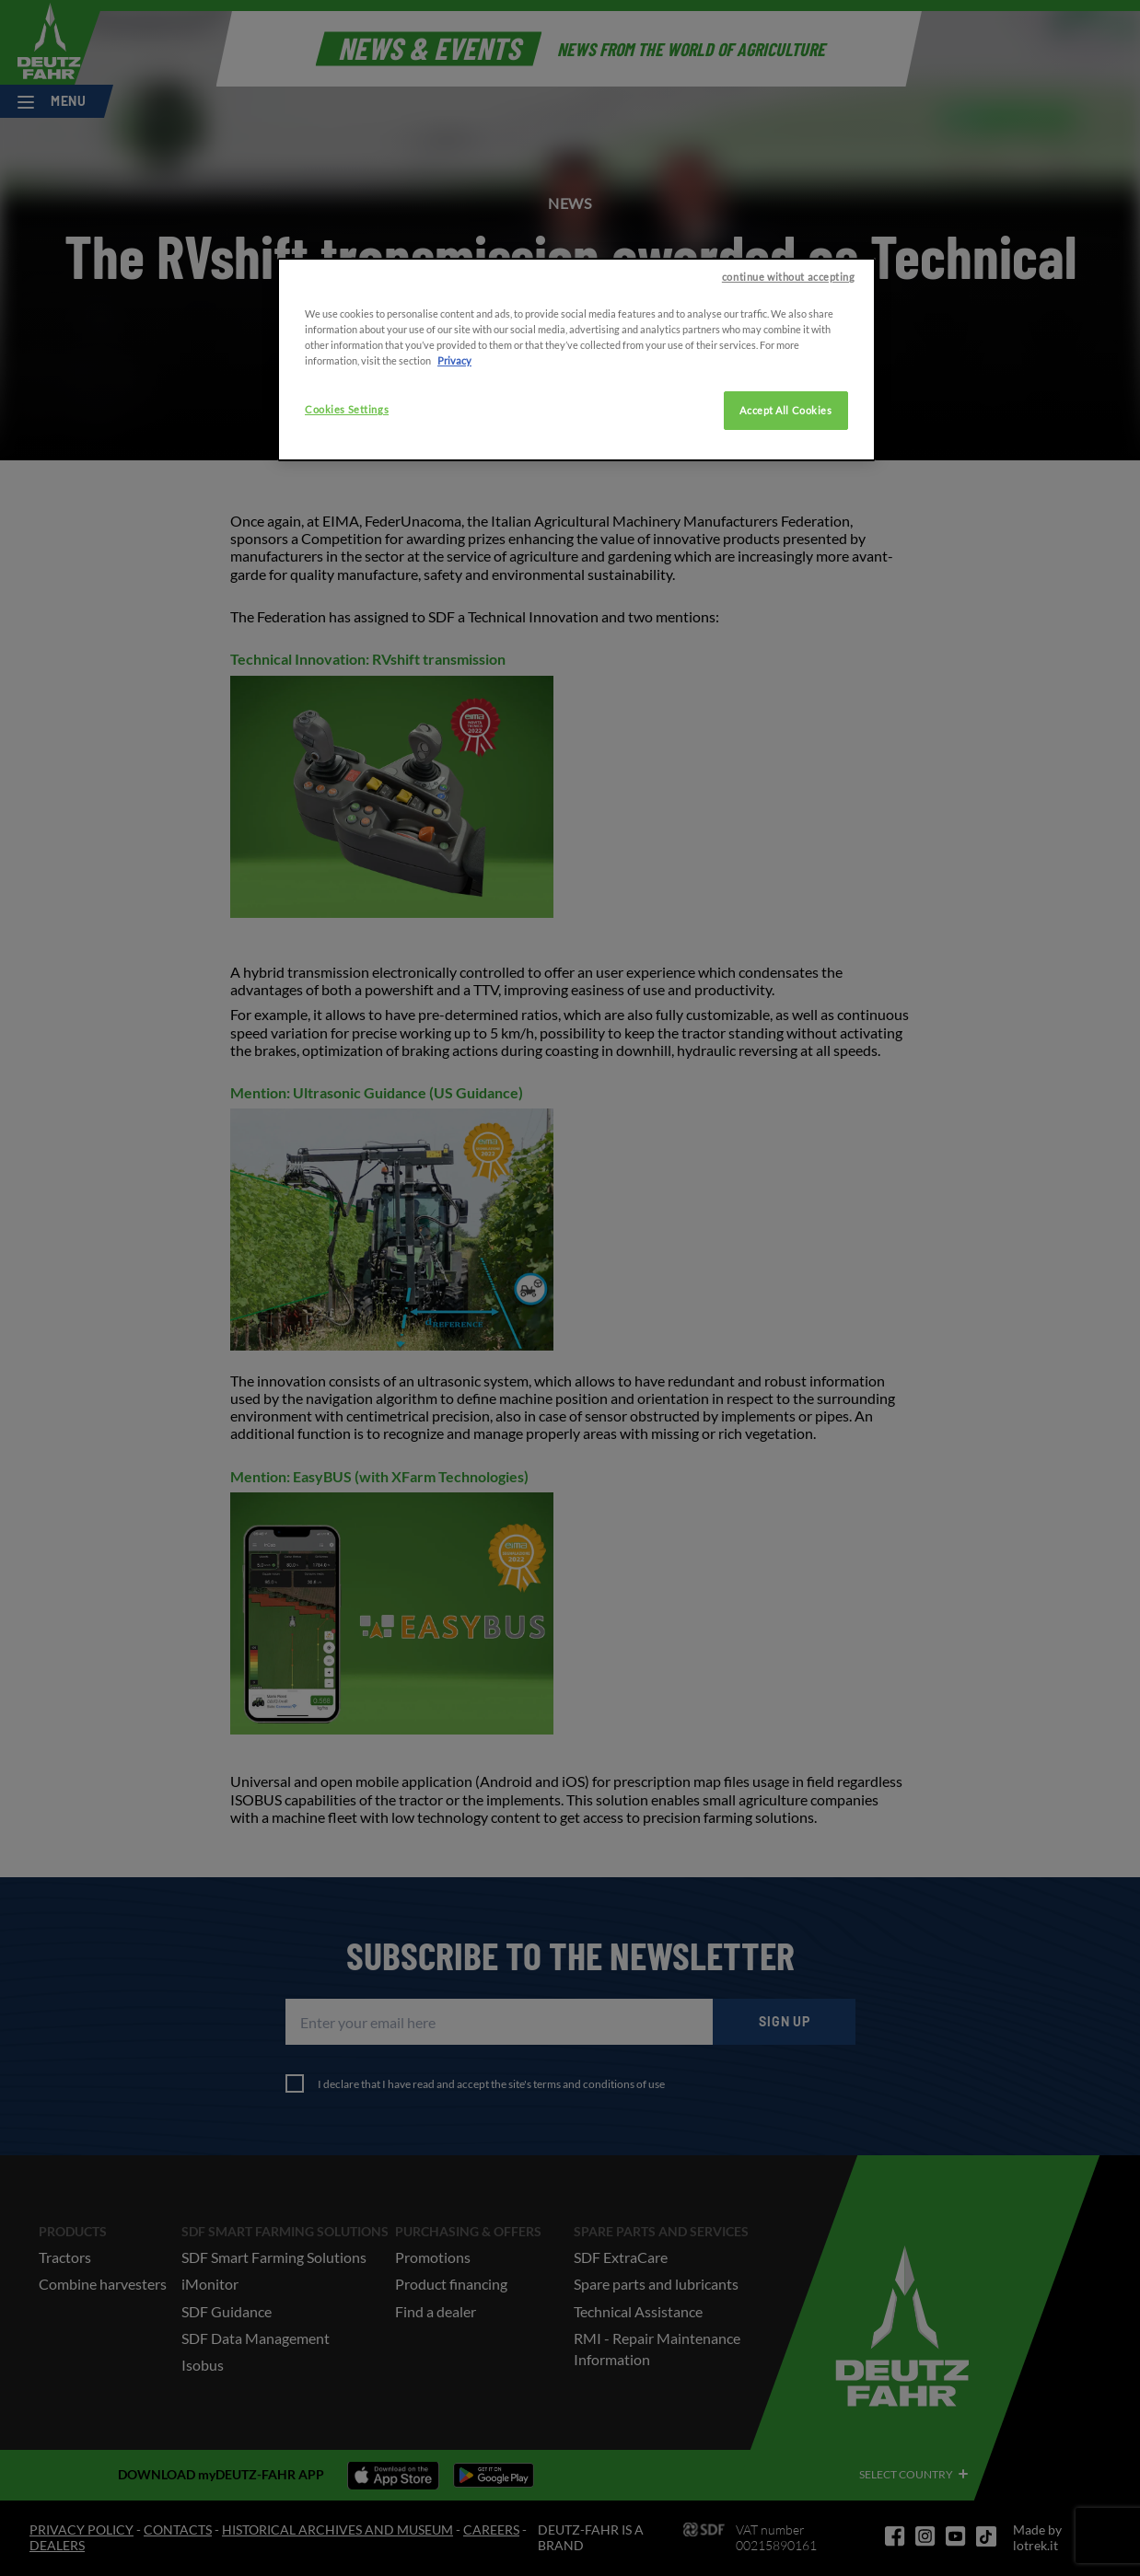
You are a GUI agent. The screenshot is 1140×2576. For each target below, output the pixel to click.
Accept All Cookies (785, 507)
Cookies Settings (347, 506)
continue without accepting (788, 373)
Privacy (454, 457)
